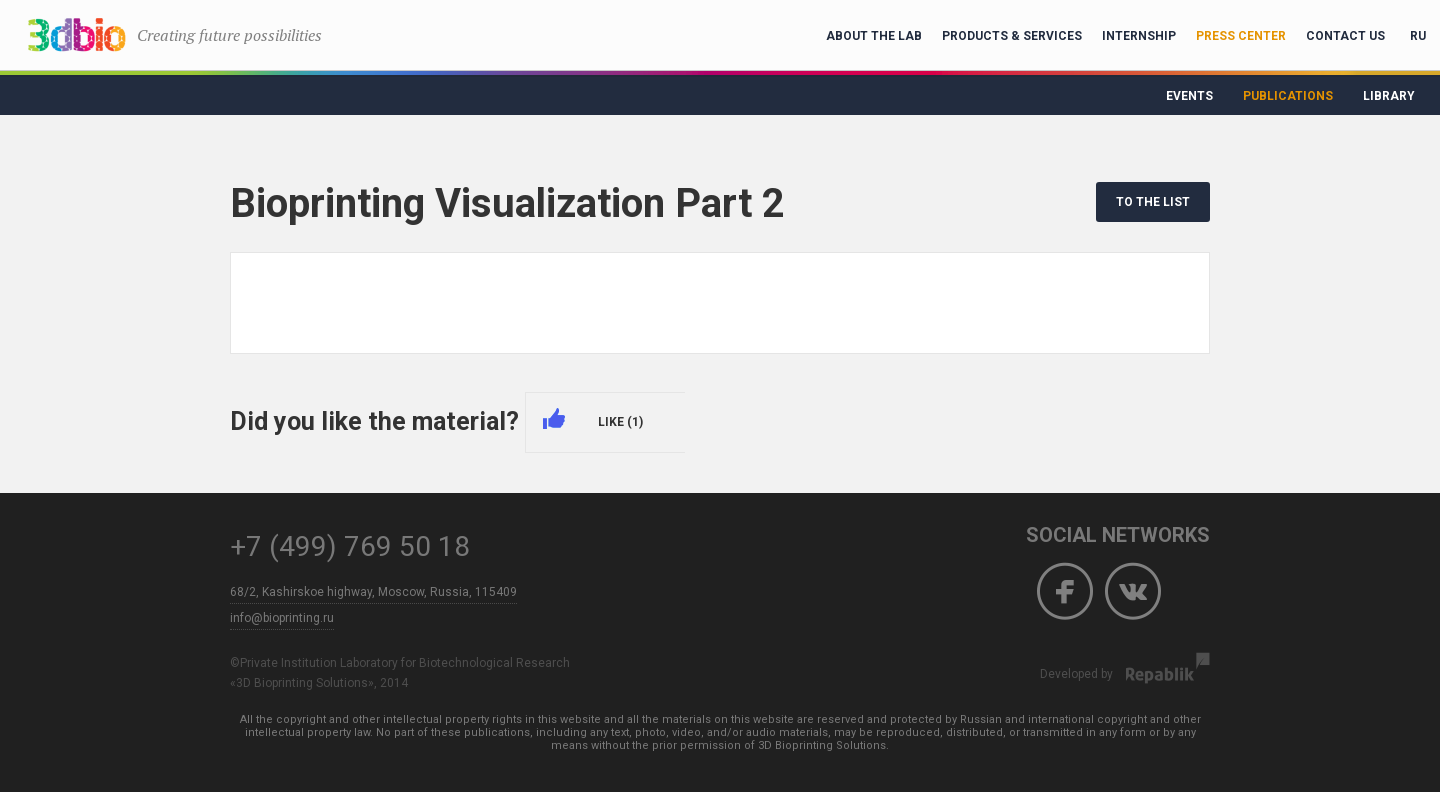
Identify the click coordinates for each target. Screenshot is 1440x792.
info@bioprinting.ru (282, 618)
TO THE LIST (1153, 202)
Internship (1139, 36)
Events (1189, 96)
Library (1389, 96)
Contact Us (1345, 36)
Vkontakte (1133, 592)
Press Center (1241, 36)
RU (1418, 36)
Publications (1288, 96)
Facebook (1065, 592)
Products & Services (1012, 36)
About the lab (874, 36)
